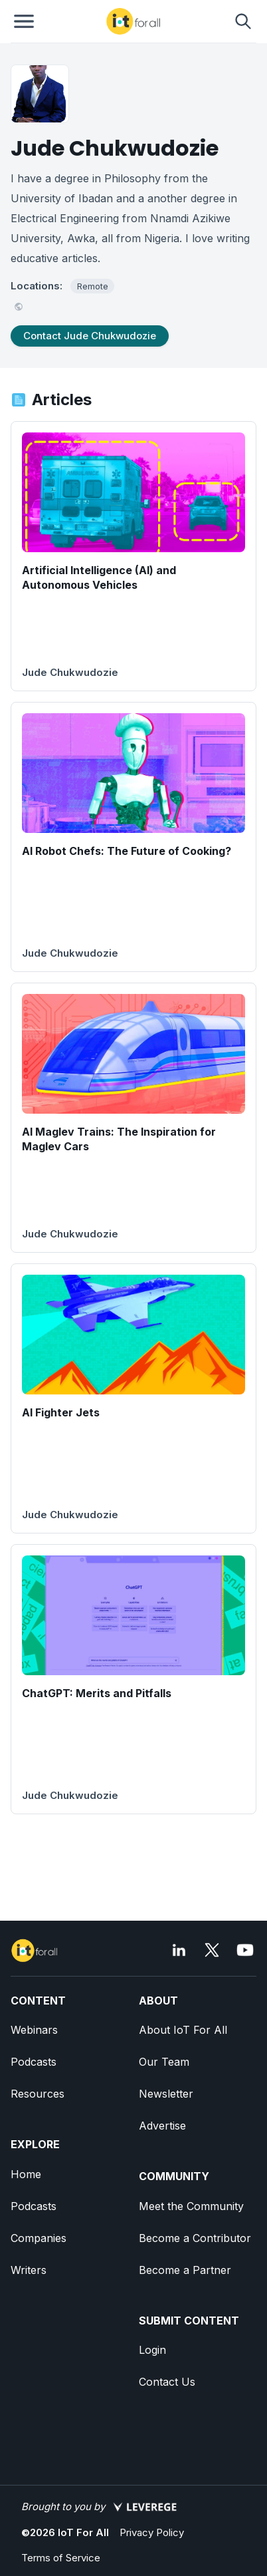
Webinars (34, 2029)
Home (26, 2174)
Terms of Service (60, 2557)
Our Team (164, 2061)
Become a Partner (185, 2270)
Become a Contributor (195, 2238)
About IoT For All (183, 2029)
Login (152, 2349)
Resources (37, 2093)
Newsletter (166, 2093)
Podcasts (33, 2061)
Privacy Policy (152, 2532)
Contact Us (167, 2381)
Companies (38, 2238)
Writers (28, 2270)
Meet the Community (191, 2206)
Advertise (162, 2125)
